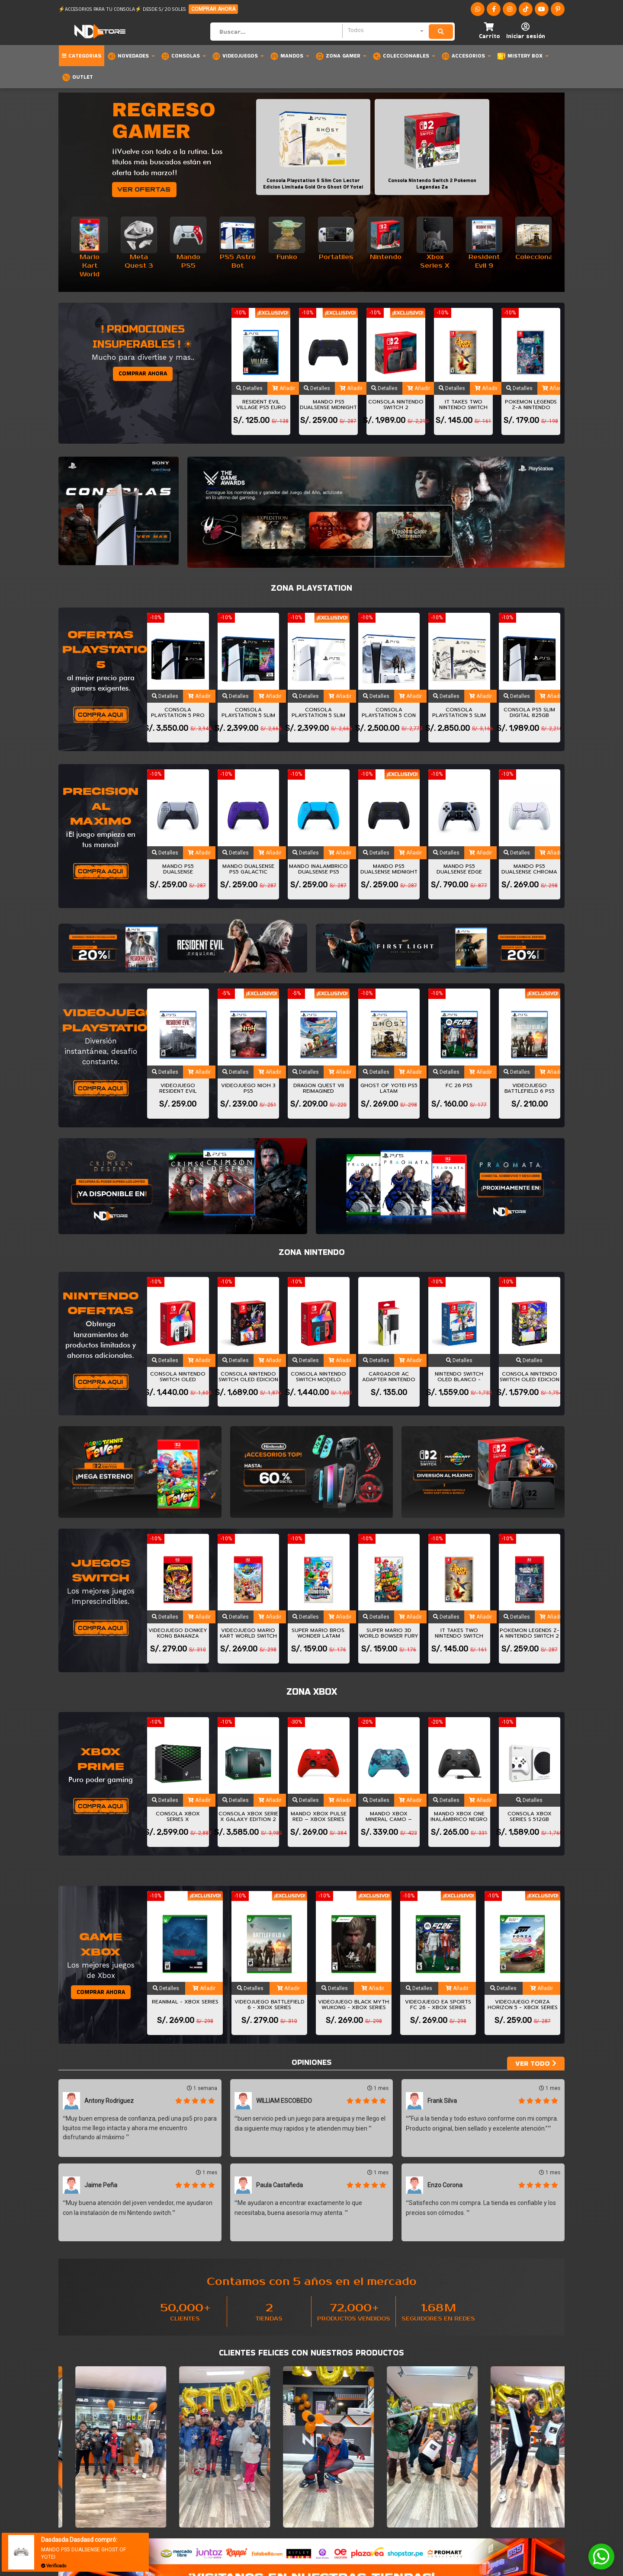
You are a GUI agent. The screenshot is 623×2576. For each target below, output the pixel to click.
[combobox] (385, 31)
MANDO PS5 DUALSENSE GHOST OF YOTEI (83, 2553)
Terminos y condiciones (221, 2506)
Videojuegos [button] (238, 56)
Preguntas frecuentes (220, 2492)
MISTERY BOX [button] (523, 56)
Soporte (327, 2484)
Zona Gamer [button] (340, 56)
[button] (489, 31)
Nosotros (203, 2484)
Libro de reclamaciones (349, 2499)
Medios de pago (210, 2499)
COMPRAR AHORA (213, 9)
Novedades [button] (131, 56)
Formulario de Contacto (350, 2492)
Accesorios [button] (466, 56)
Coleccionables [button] (404, 56)
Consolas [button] (183, 56)
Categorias (81, 55)
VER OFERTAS (144, 189)
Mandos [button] (289, 56)
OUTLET (77, 77)
